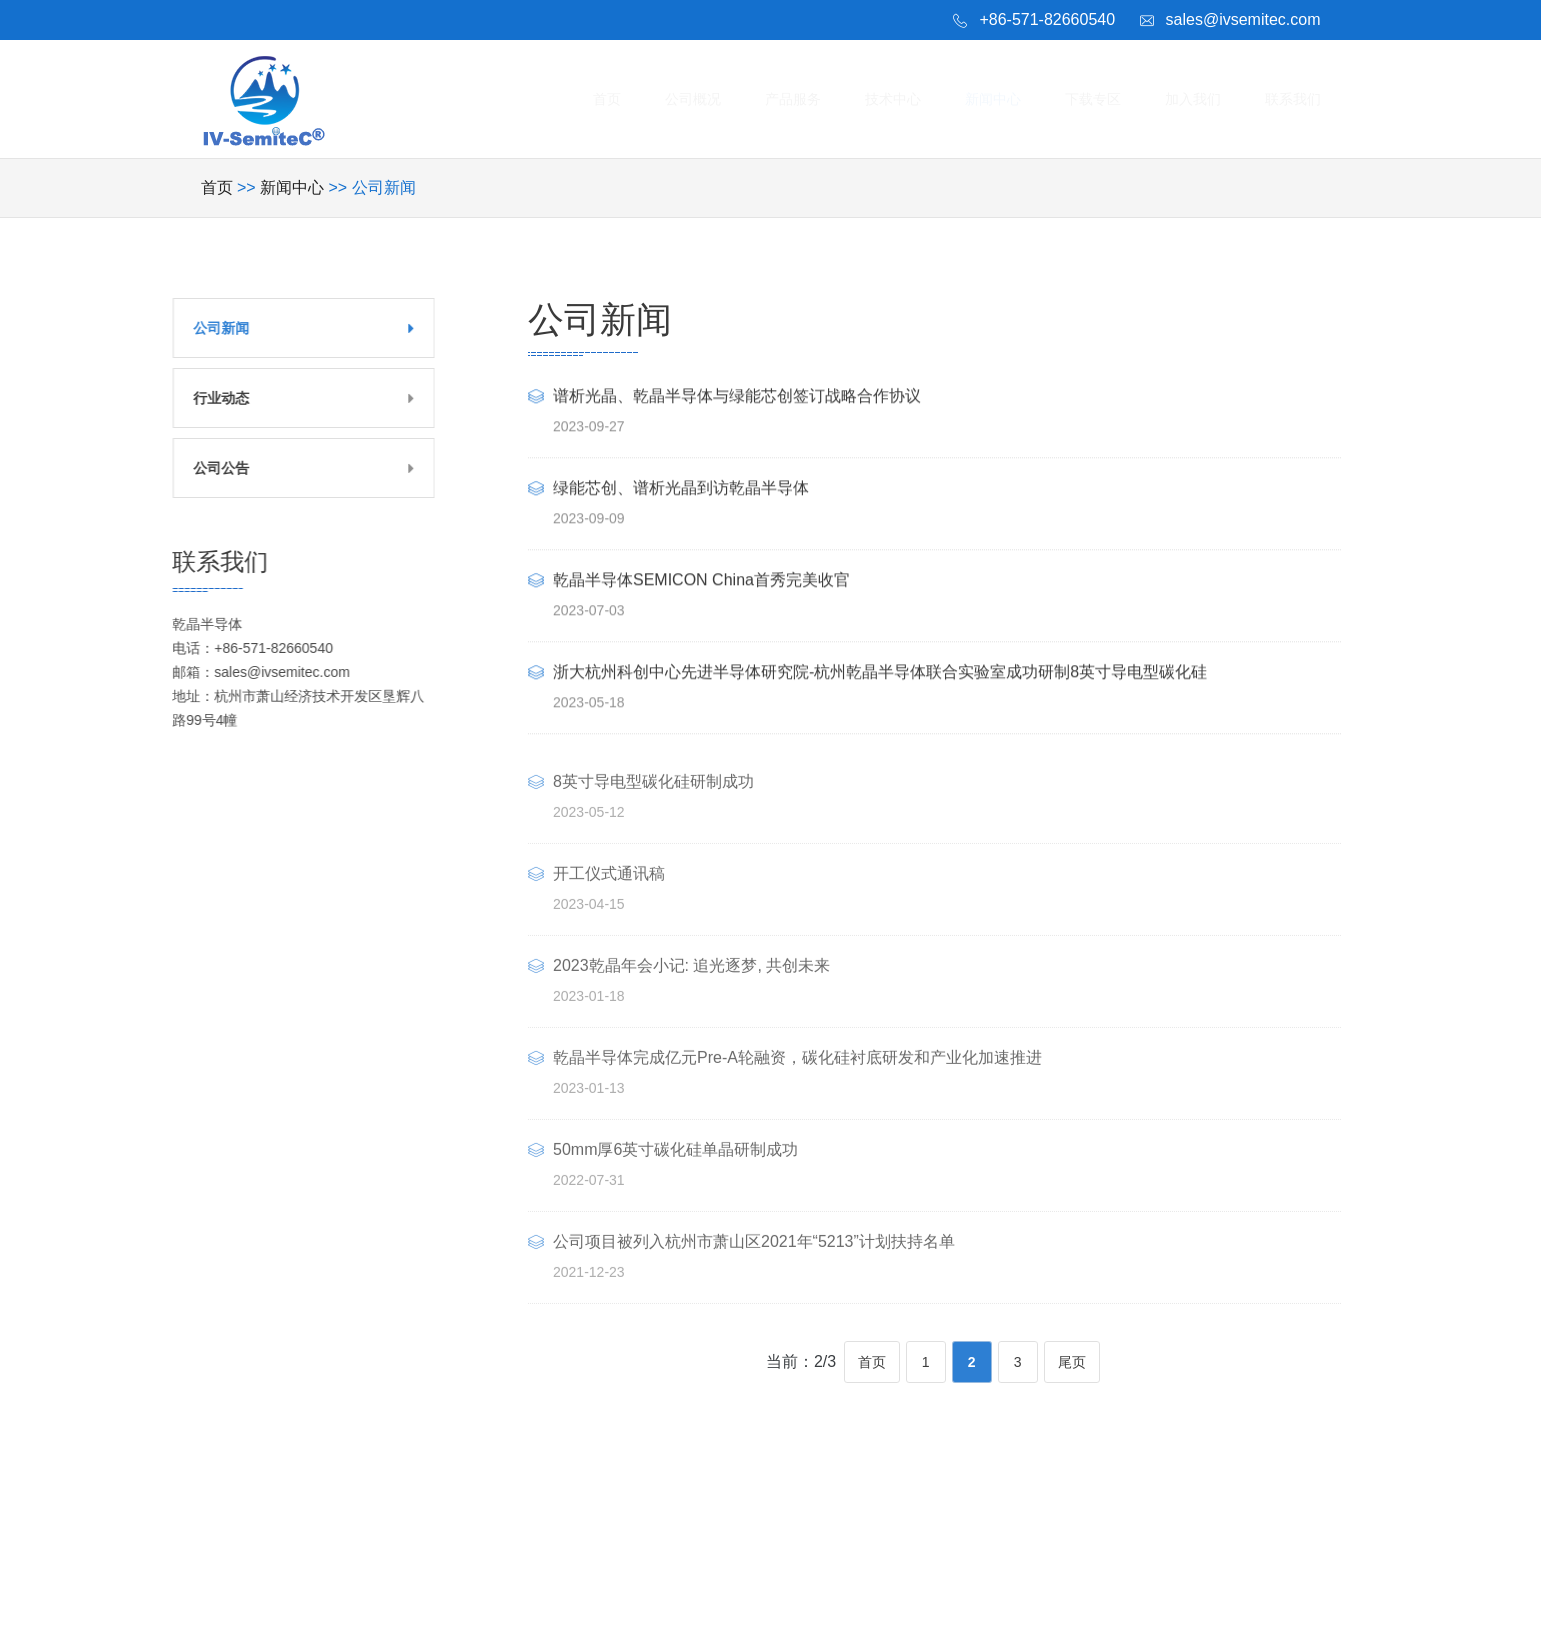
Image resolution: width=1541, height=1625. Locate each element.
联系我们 (1296, 98)
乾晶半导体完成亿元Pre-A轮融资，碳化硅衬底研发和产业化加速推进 (797, 1079)
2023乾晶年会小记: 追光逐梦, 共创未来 (691, 987)
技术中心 (918, 98)
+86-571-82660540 (1047, 19)
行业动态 (195, 398)
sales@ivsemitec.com (1243, 19)
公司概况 (729, 98)
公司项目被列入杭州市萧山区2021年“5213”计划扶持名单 (754, 1263)
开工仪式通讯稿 (609, 895)
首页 (649, 98)
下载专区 (1107, 98)
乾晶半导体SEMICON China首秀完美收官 (701, 583)
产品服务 (823, 98)
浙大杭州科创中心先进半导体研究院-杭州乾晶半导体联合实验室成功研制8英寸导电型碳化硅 (880, 675)
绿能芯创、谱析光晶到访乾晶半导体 (681, 491)
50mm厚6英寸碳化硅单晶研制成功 (675, 1171)
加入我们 (1201, 98)
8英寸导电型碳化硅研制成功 (653, 803)
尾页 (1072, 1362)
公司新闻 (195, 328)
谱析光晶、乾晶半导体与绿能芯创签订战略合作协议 (737, 399)
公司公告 (195, 468)
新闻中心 (1012, 98)
